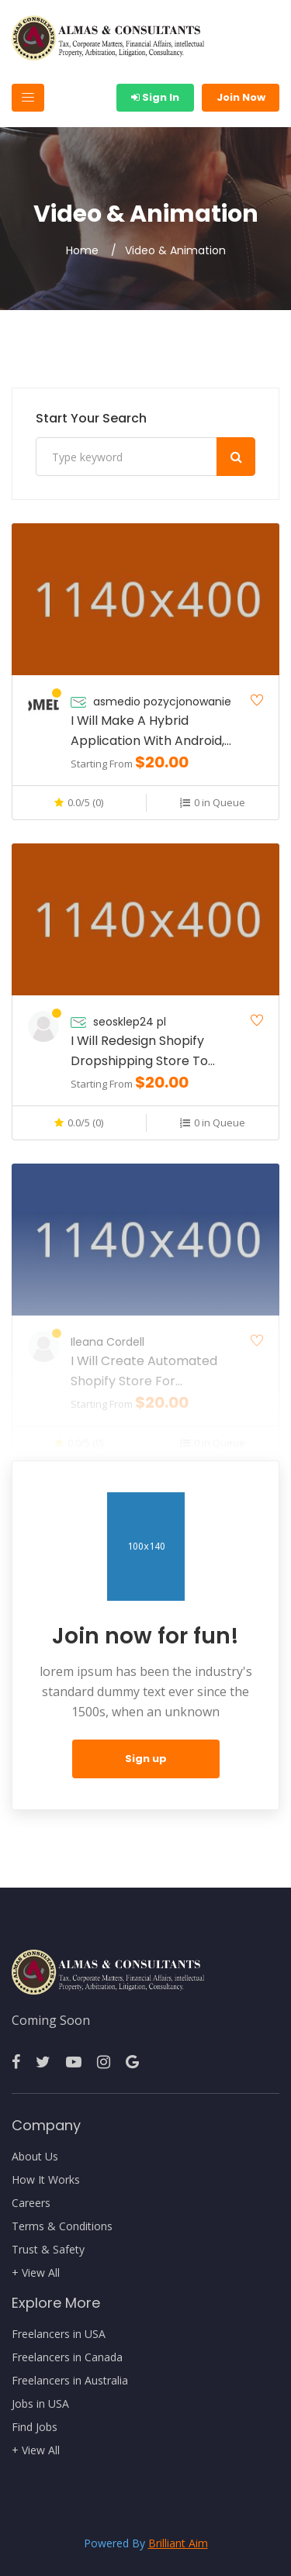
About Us (35, 2156)
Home (82, 250)
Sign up (146, 1758)
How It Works (46, 2180)
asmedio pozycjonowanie (162, 701)
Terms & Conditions (62, 2226)
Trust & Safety (48, 2249)
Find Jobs (34, 2427)
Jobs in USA (40, 2404)
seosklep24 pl (129, 1021)
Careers (31, 2203)
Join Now (241, 97)
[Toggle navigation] (28, 98)
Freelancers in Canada (67, 2357)
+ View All (36, 2273)
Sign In (155, 97)
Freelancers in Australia (70, 2380)
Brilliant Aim (178, 2543)
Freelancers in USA (59, 2334)
